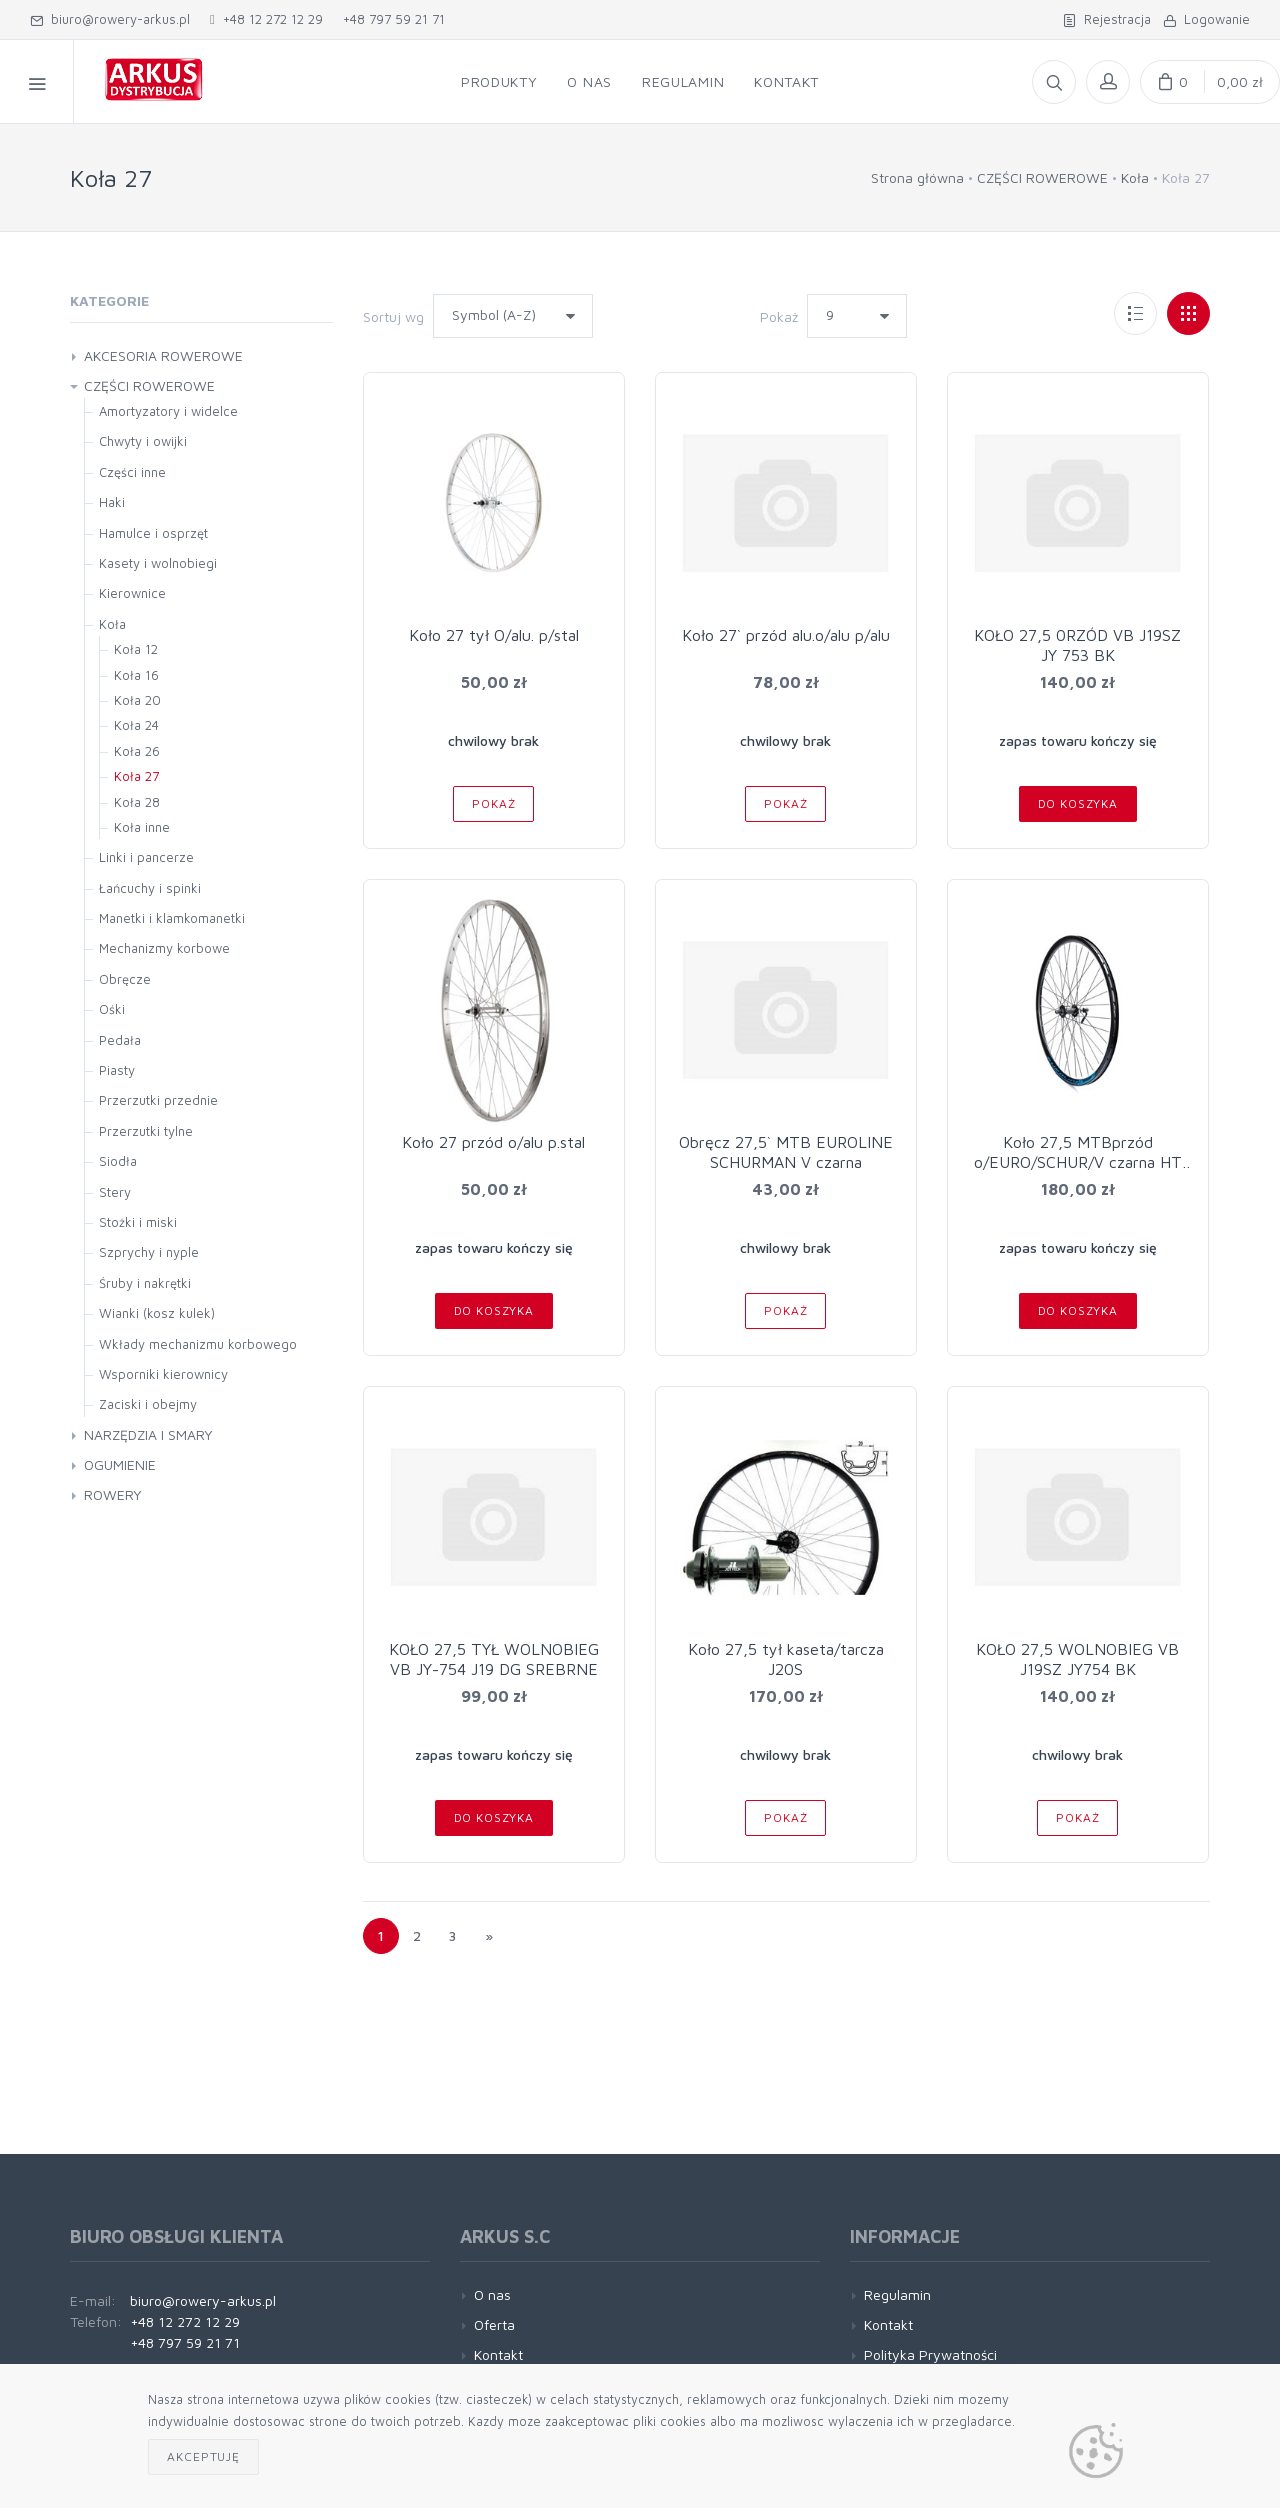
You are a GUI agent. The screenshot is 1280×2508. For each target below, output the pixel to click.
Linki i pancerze (146, 857)
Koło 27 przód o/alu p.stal (493, 1142)
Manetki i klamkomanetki (172, 918)
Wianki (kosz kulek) (157, 1313)
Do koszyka (1078, 803)
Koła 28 (137, 802)
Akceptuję (203, 2456)
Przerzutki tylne (146, 1131)
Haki (112, 502)
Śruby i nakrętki (145, 1283)
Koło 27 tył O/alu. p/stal (494, 635)
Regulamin (897, 2294)
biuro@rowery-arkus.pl (110, 19)
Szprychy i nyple (149, 1252)
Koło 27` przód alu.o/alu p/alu (786, 635)
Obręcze (125, 979)
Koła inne (142, 827)
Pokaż (779, 316)
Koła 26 (137, 751)
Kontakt (498, 2354)
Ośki (112, 1009)
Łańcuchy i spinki (150, 888)
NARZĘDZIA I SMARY (148, 1434)
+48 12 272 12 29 (266, 19)
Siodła (118, 1161)
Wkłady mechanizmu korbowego (198, 1344)
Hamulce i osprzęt (153, 533)
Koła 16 (136, 675)
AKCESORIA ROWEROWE (163, 355)
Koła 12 (136, 649)
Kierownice (132, 593)
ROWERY (113, 1494)
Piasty (117, 1070)
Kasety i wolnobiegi (158, 563)
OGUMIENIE (120, 1464)
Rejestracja (1107, 19)
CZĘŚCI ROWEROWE (1042, 177)
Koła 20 (137, 700)
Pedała (120, 1040)
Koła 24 (136, 725)
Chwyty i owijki (143, 441)
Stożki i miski (138, 1222)
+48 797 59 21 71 (394, 19)
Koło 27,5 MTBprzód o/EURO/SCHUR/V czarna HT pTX (1078, 1162)
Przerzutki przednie (158, 1100)
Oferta (494, 2324)
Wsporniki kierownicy (163, 1374)
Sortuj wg (393, 316)
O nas (492, 2294)
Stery (115, 1192)
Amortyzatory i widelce (168, 411)
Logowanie (1206, 19)
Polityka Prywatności (930, 2354)
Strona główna (917, 177)
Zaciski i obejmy (148, 1404)
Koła (1135, 177)
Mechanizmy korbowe (164, 948)
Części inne (132, 472)
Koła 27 (136, 776)
